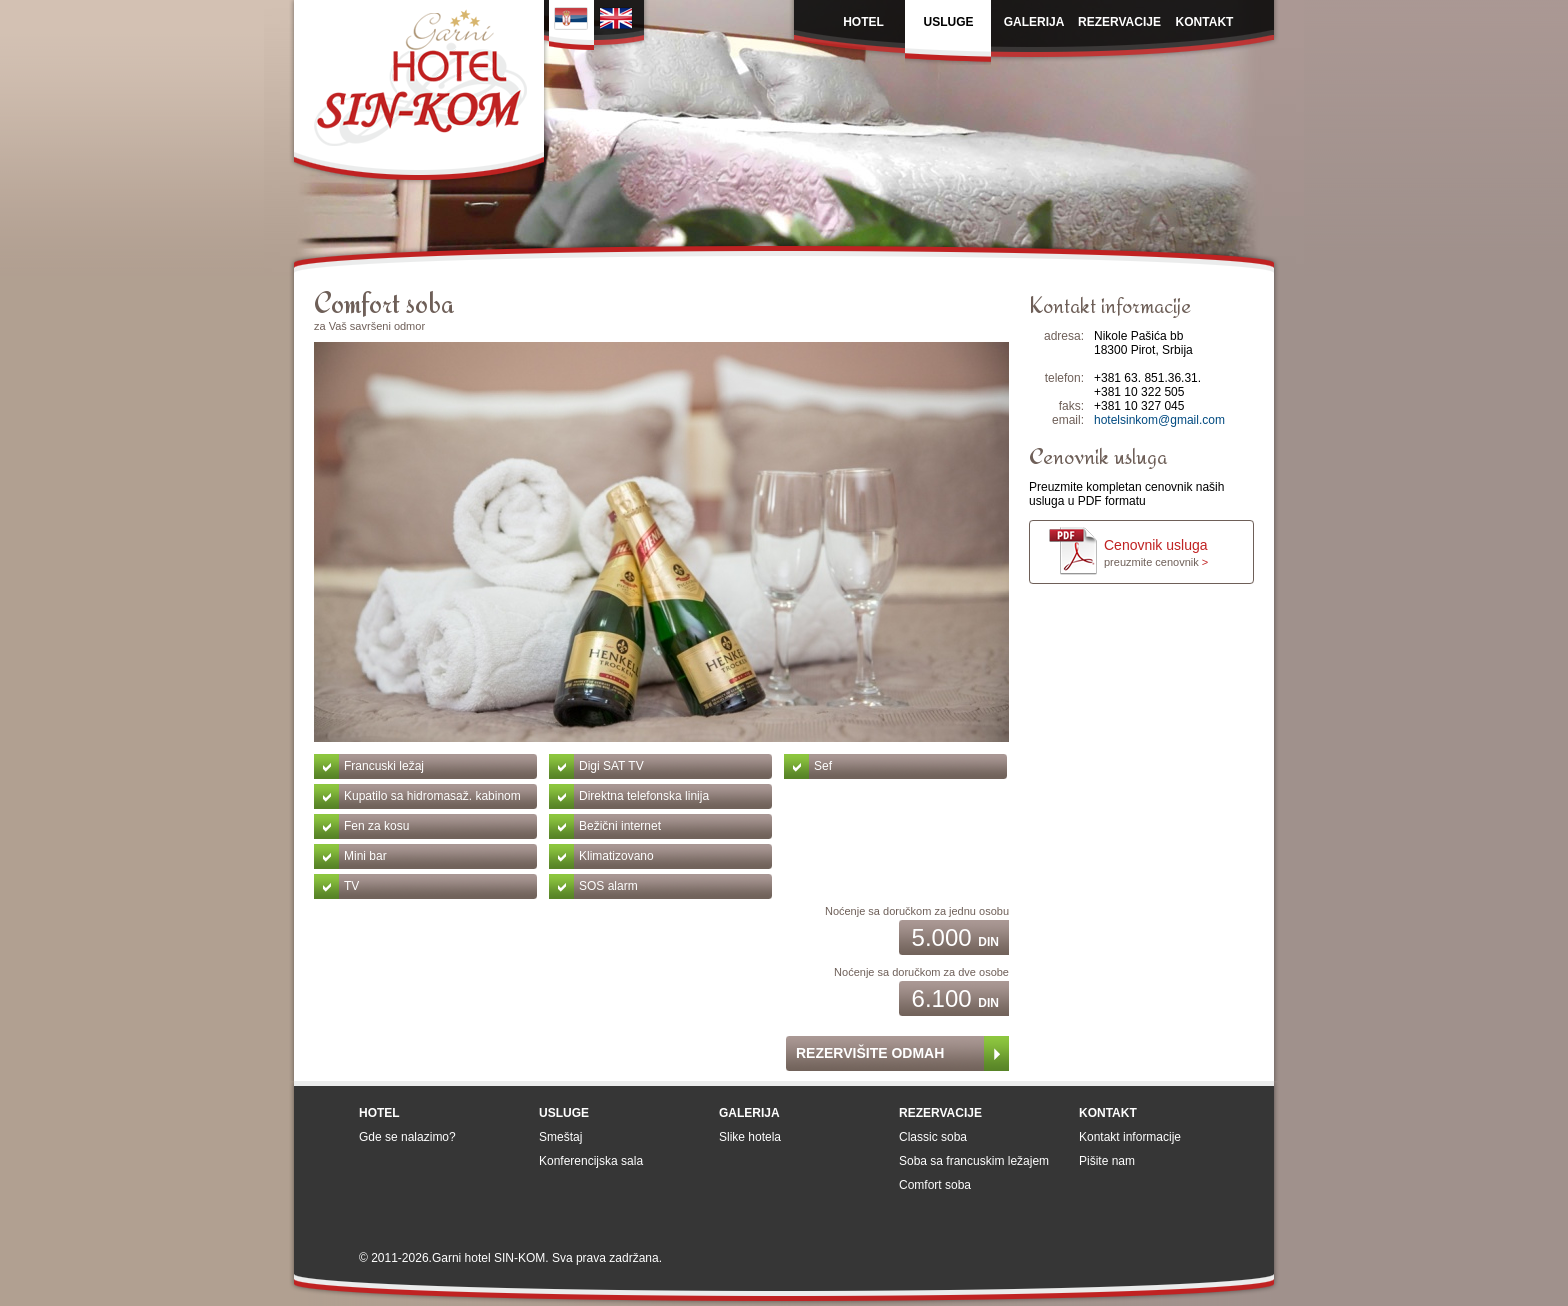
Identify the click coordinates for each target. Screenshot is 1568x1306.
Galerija (749, 1113)
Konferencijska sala (591, 1161)
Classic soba (933, 1137)
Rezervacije (940, 1113)
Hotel (379, 1113)
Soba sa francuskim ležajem (974, 1161)
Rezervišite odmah (870, 1053)
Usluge (564, 1113)
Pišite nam (1107, 1161)
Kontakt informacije (1130, 1137)
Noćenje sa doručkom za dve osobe (921, 972)
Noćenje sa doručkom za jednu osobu (917, 911)
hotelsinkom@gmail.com (1159, 420)
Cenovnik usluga (1156, 552)
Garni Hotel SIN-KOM (419, 92)
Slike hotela (750, 1137)
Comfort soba (935, 1185)
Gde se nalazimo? (407, 1137)
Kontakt (1108, 1113)
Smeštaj (560, 1137)
